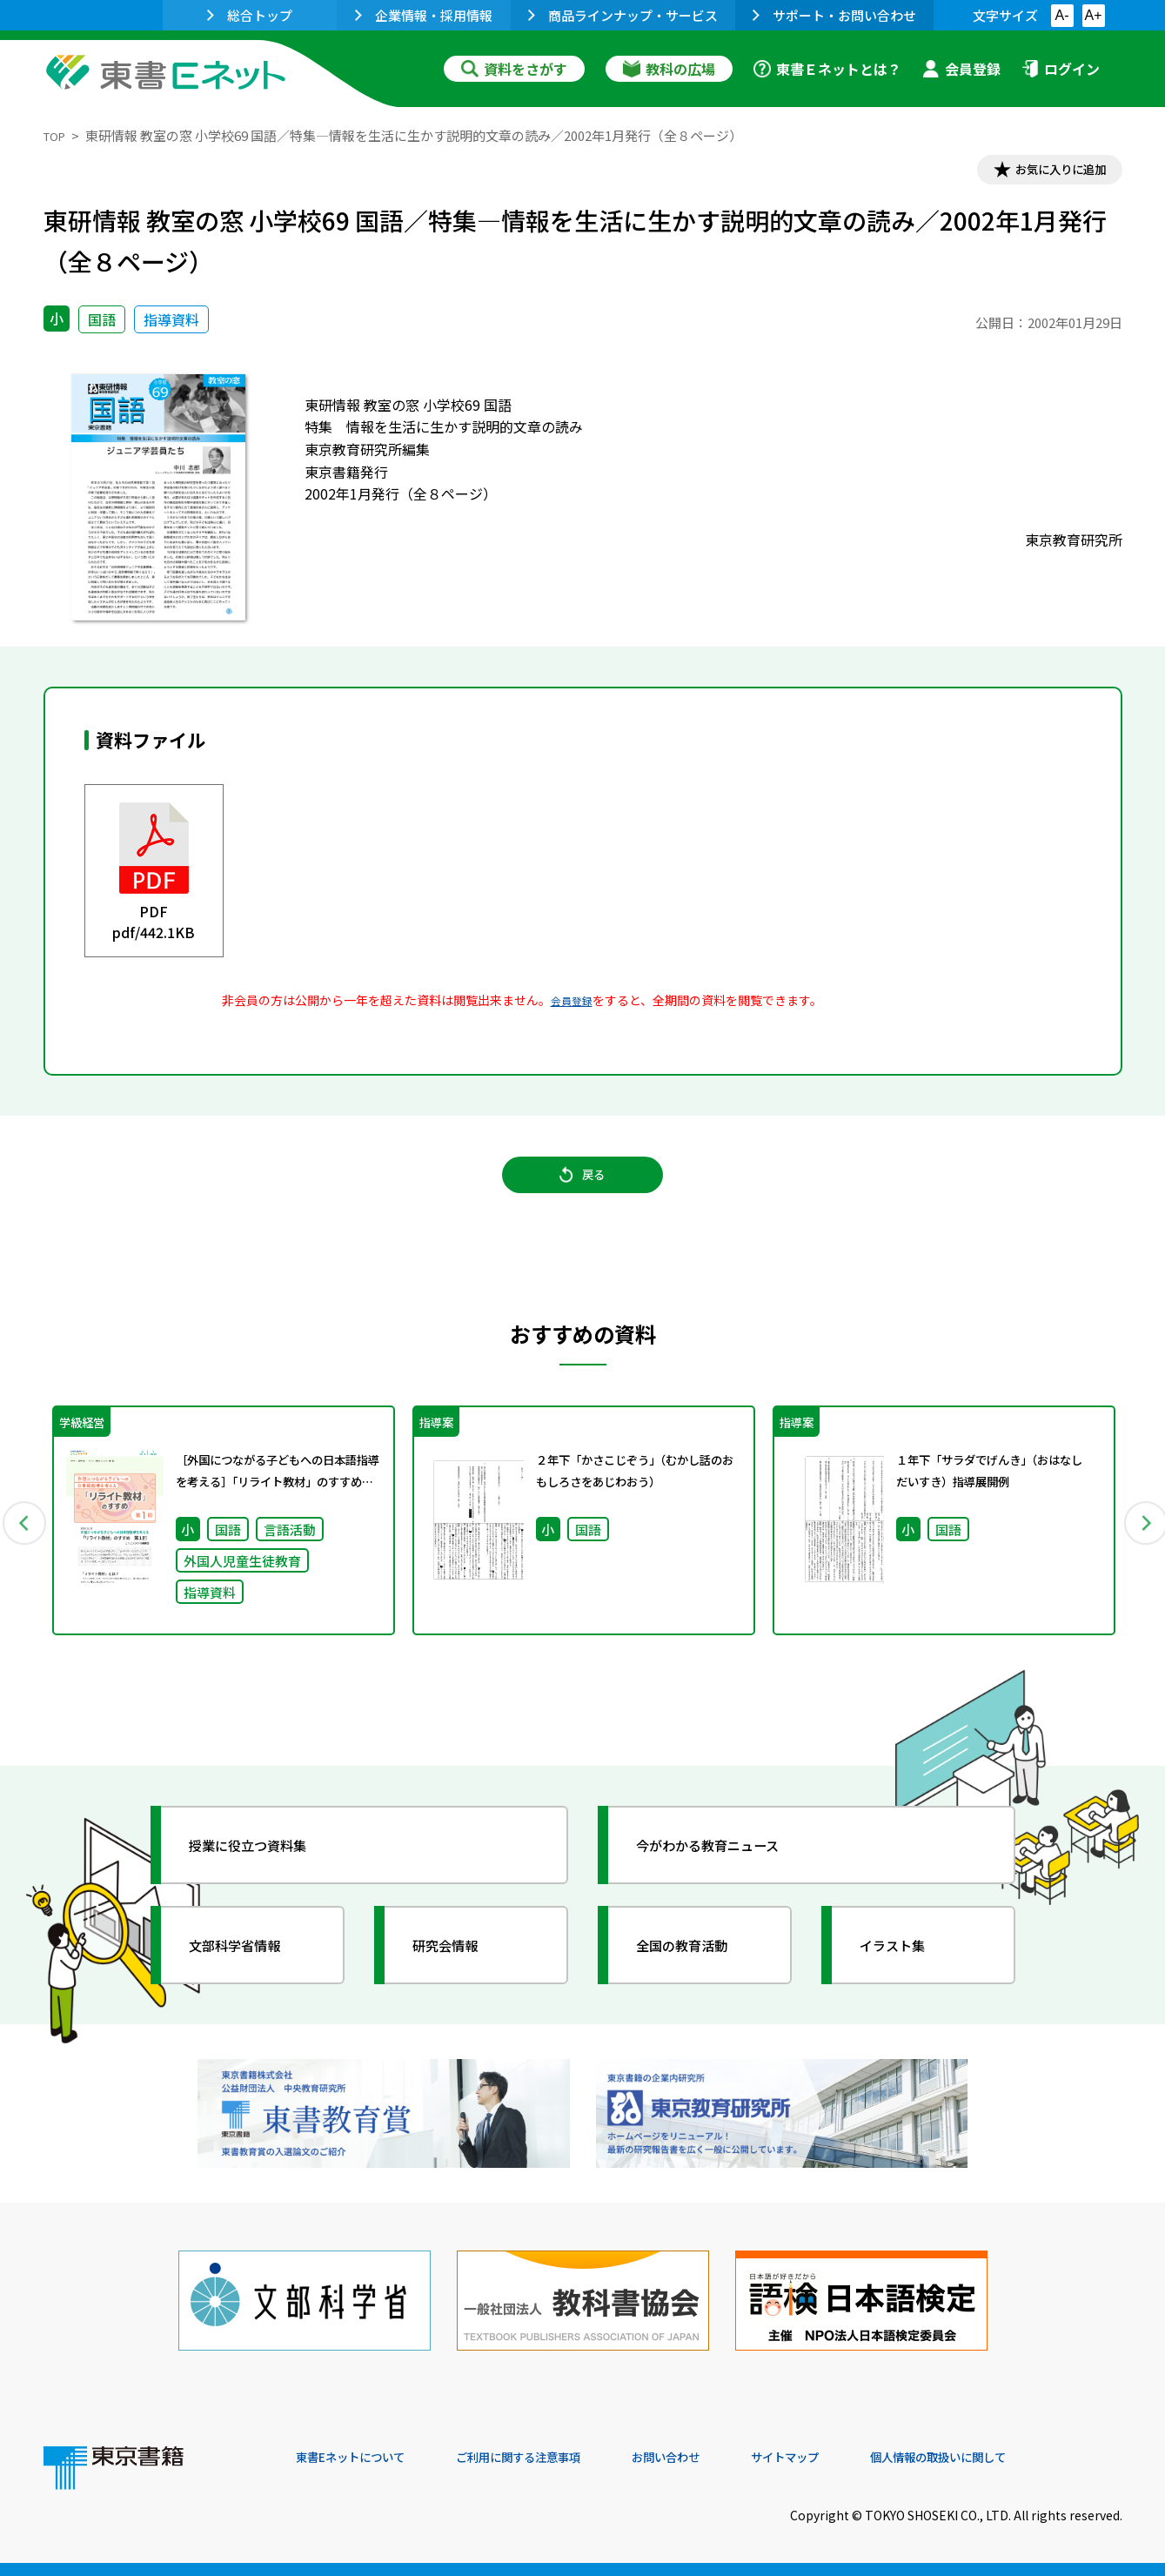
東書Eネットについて (363, 2457)
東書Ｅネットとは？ (827, 68)
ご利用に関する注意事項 (557, 2457)
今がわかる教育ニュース (728, 1873)
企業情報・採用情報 (423, 15)
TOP (57, 135)
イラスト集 (906, 1973)
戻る (583, 1191)
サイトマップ (862, 2457)
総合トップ (249, 15)
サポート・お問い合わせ (834, 15)
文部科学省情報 (250, 1973)
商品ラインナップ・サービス (623, 15)
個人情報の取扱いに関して (1038, 2457)
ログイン (1060, 68)
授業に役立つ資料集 (266, 1873)
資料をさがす (514, 68)
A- (1062, 15)
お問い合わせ (727, 2457)
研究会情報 (458, 1973)
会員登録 (961, 68)
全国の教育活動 (698, 1973)
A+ (1092, 15)
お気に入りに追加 (1046, 172)
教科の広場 (669, 68)
